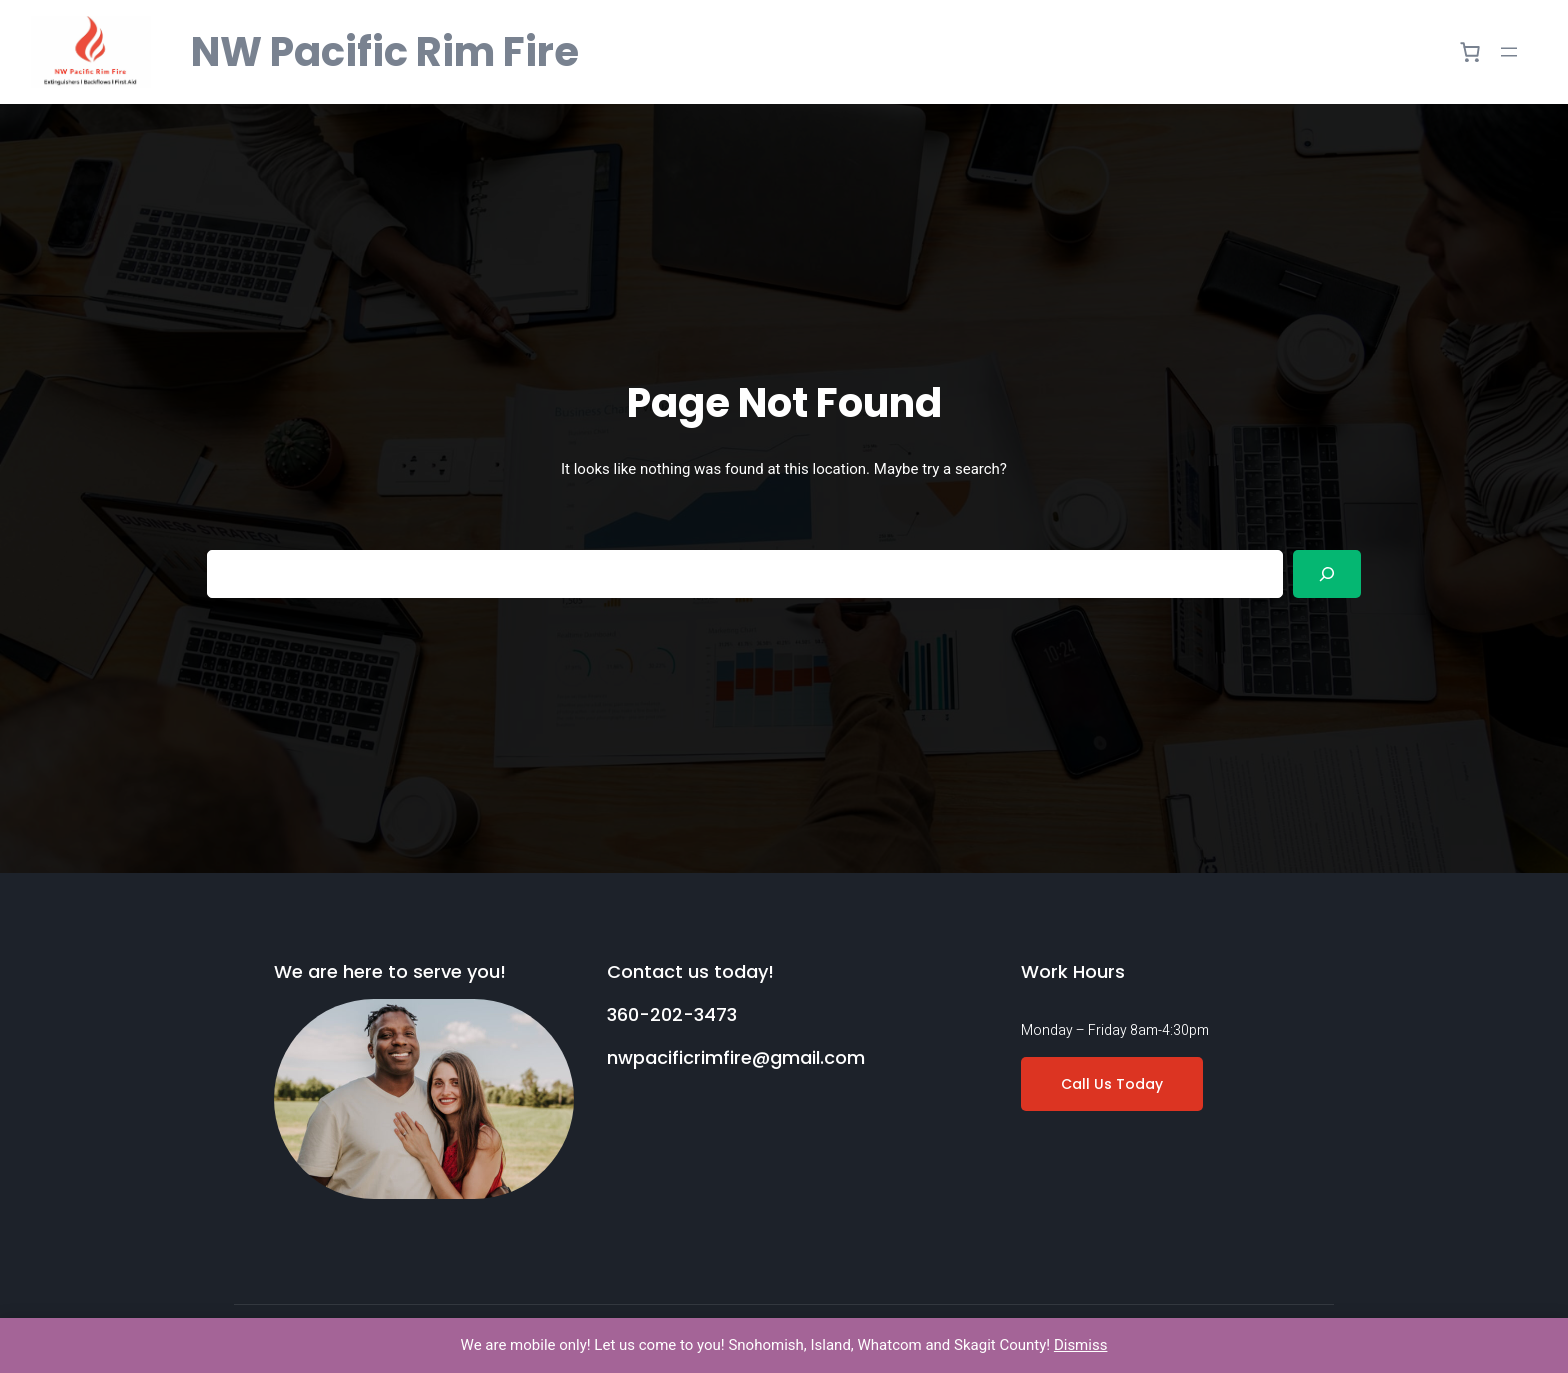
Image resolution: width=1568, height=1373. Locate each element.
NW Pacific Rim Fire (385, 52)
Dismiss (1081, 1345)
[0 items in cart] (1470, 51)
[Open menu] (1509, 52)
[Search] (1327, 574)
